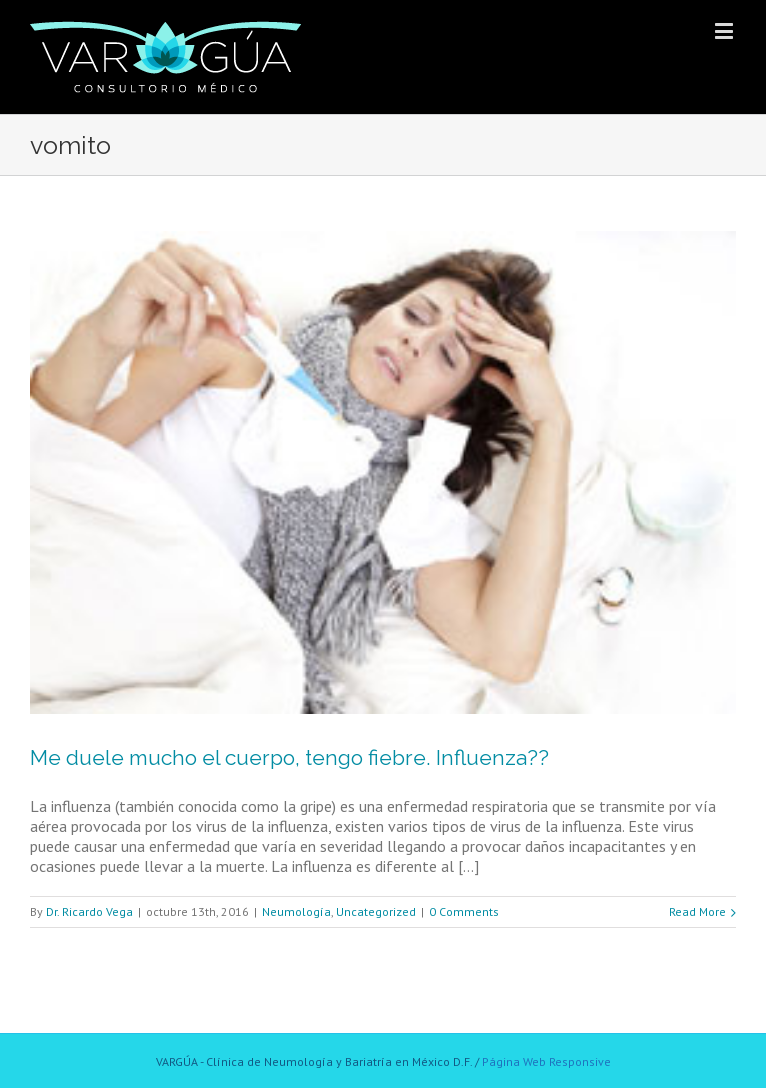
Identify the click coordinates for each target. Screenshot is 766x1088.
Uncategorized (376, 911)
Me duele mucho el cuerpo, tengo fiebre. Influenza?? (289, 757)
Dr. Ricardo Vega (89, 911)
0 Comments (464, 911)
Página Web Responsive (546, 1061)
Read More (697, 911)
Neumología (296, 911)
